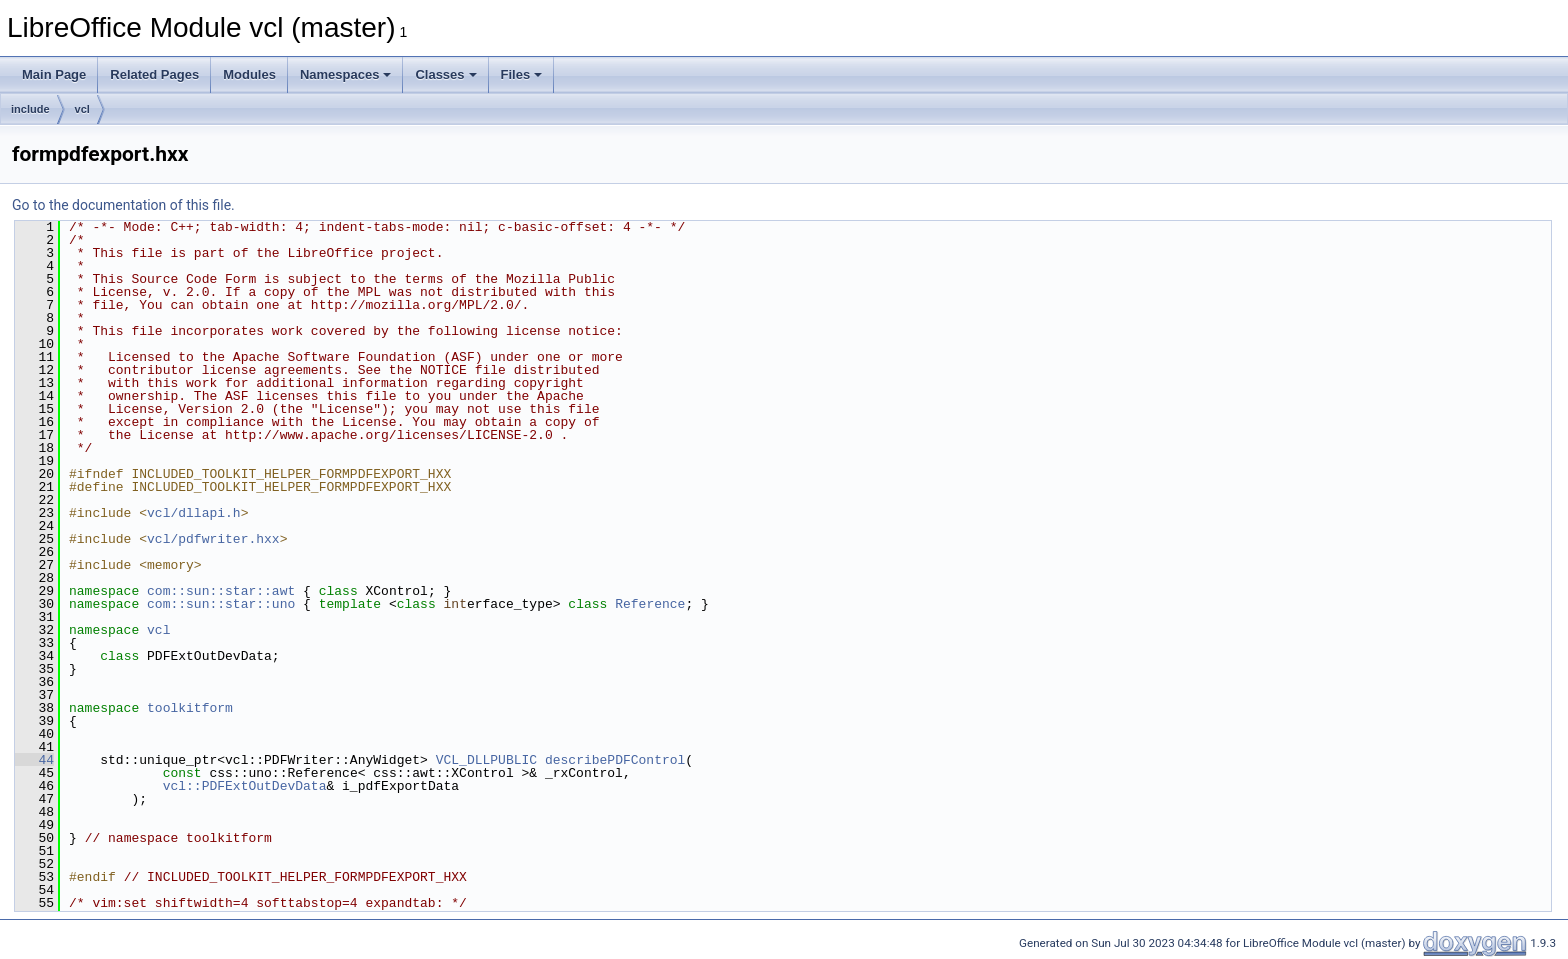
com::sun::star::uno (221, 604)
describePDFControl (615, 760)
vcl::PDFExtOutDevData (245, 786)
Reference (650, 604)
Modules (249, 74)
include (30, 109)
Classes (445, 74)
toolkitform (190, 708)
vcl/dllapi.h (194, 513)
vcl (82, 109)
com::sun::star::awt (221, 591)
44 (34, 760)
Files (522, 74)
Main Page (54, 74)
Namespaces (346, 74)
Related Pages (154, 74)
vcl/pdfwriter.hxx (213, 539)
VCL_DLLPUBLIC (486, 760)
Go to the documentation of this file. (123, 205)
